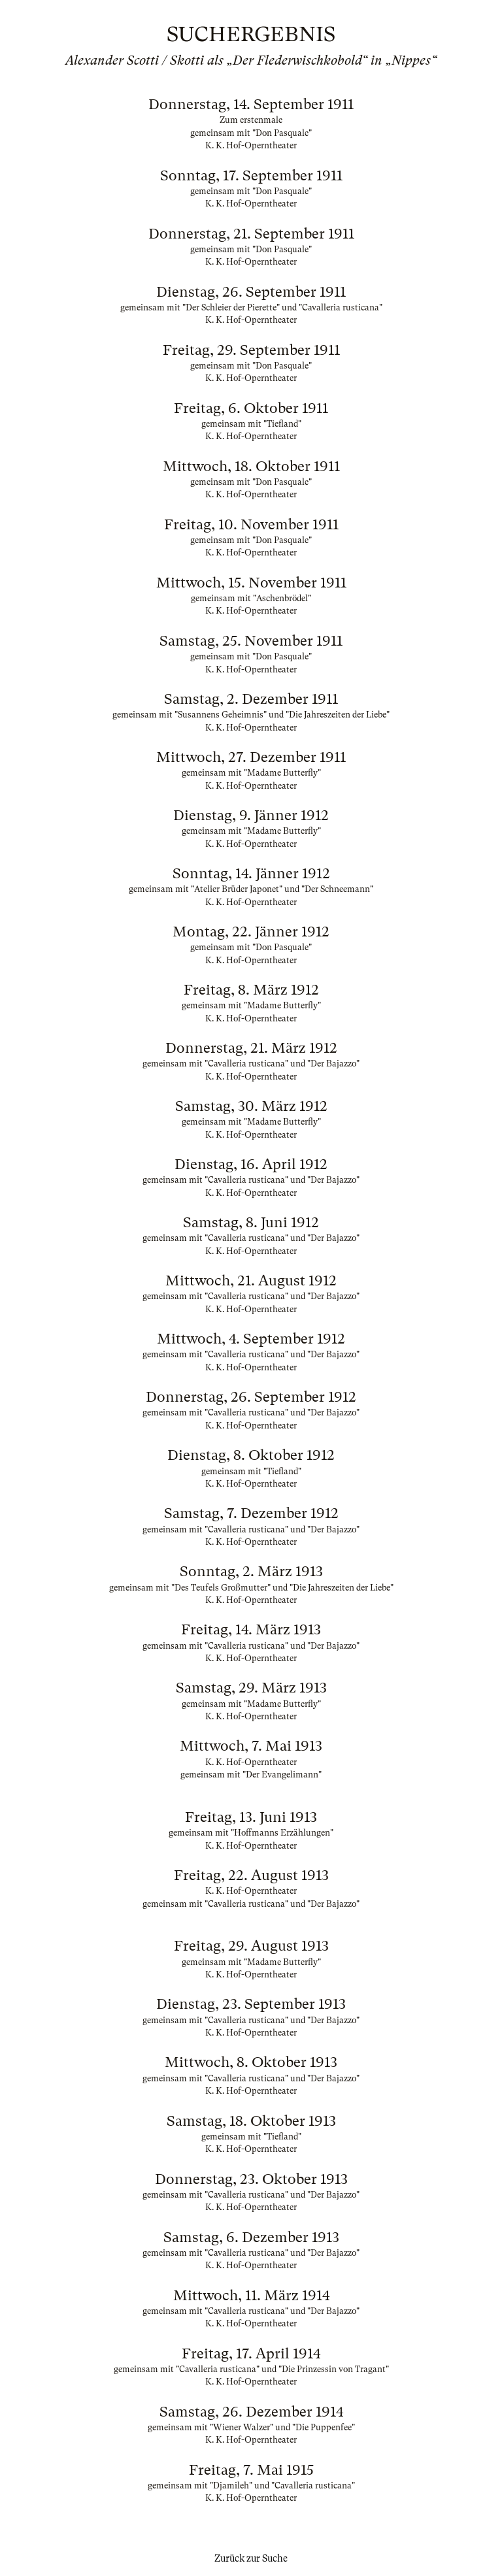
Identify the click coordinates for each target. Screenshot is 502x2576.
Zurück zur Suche (251, 2558)
